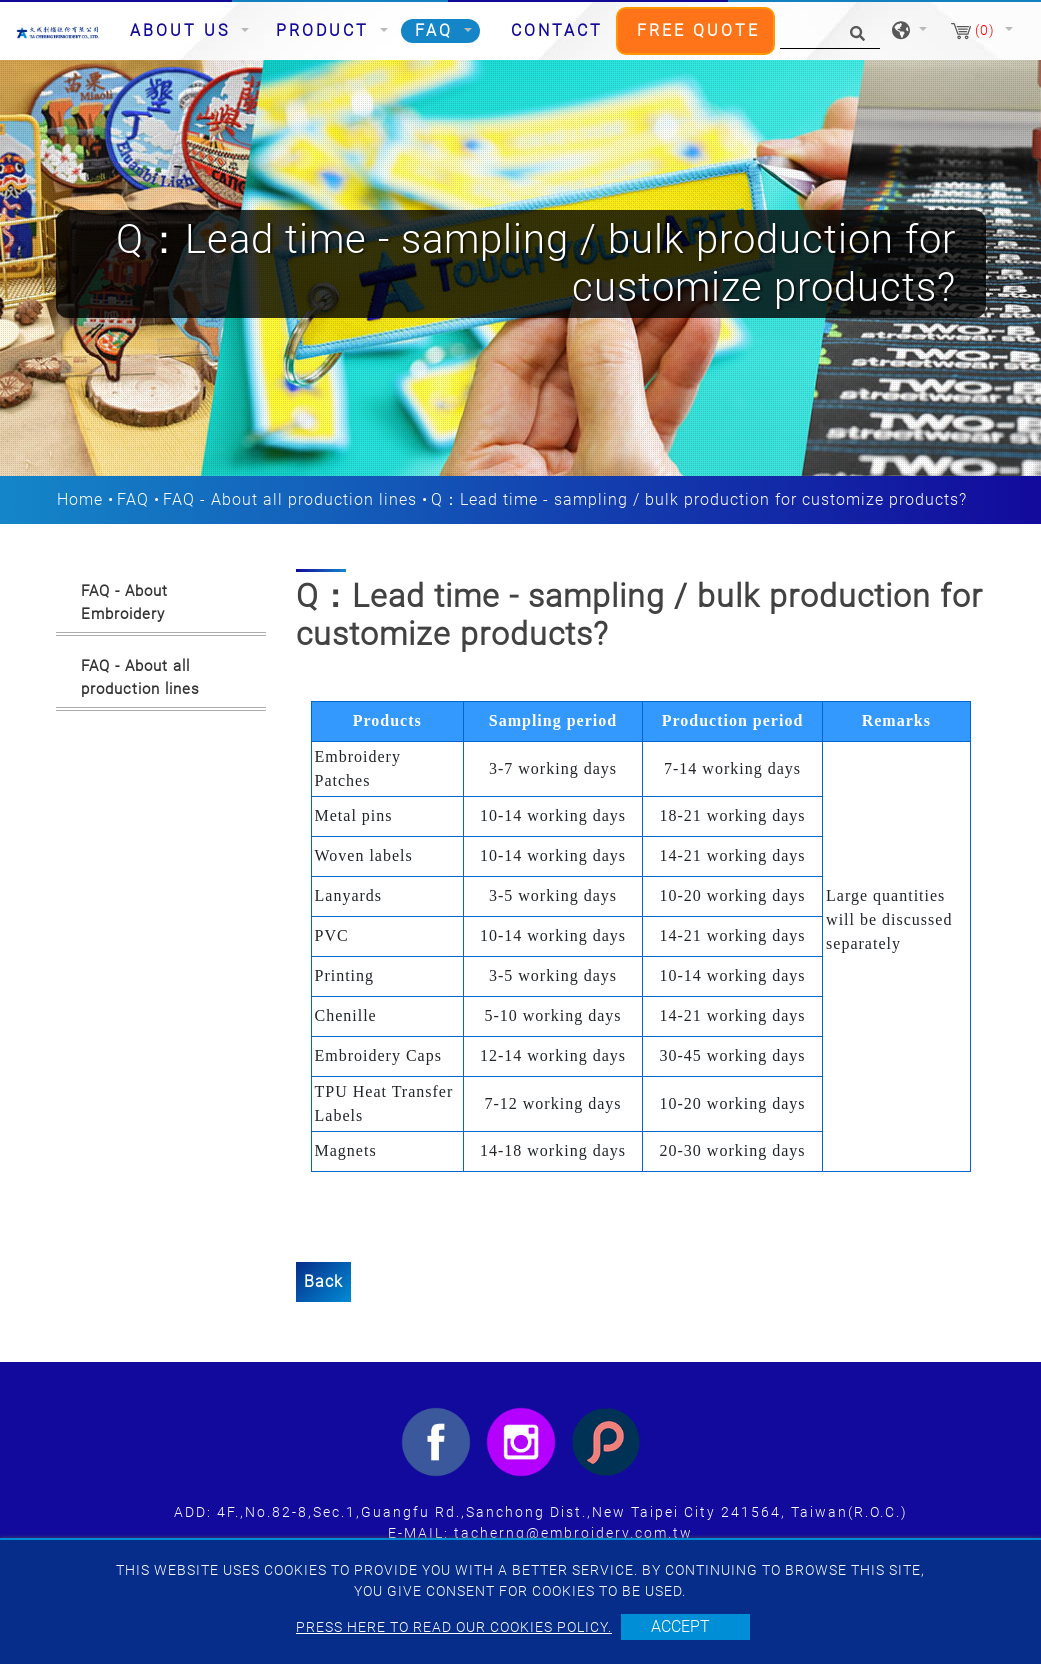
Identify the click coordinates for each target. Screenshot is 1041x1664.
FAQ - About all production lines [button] (140, 677)
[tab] (161, 602)
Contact (557, 30)
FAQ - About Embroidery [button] (124, 602)
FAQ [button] (437, 30)
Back (323, 1281)
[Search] (830, 31)
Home (80, 499)
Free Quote (698, 30)
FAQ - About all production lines (290, 499)
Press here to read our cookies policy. (454, 1627)
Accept (680, 1626)
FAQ (133, 499)
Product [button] (326, 30)
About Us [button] (183, 30)
